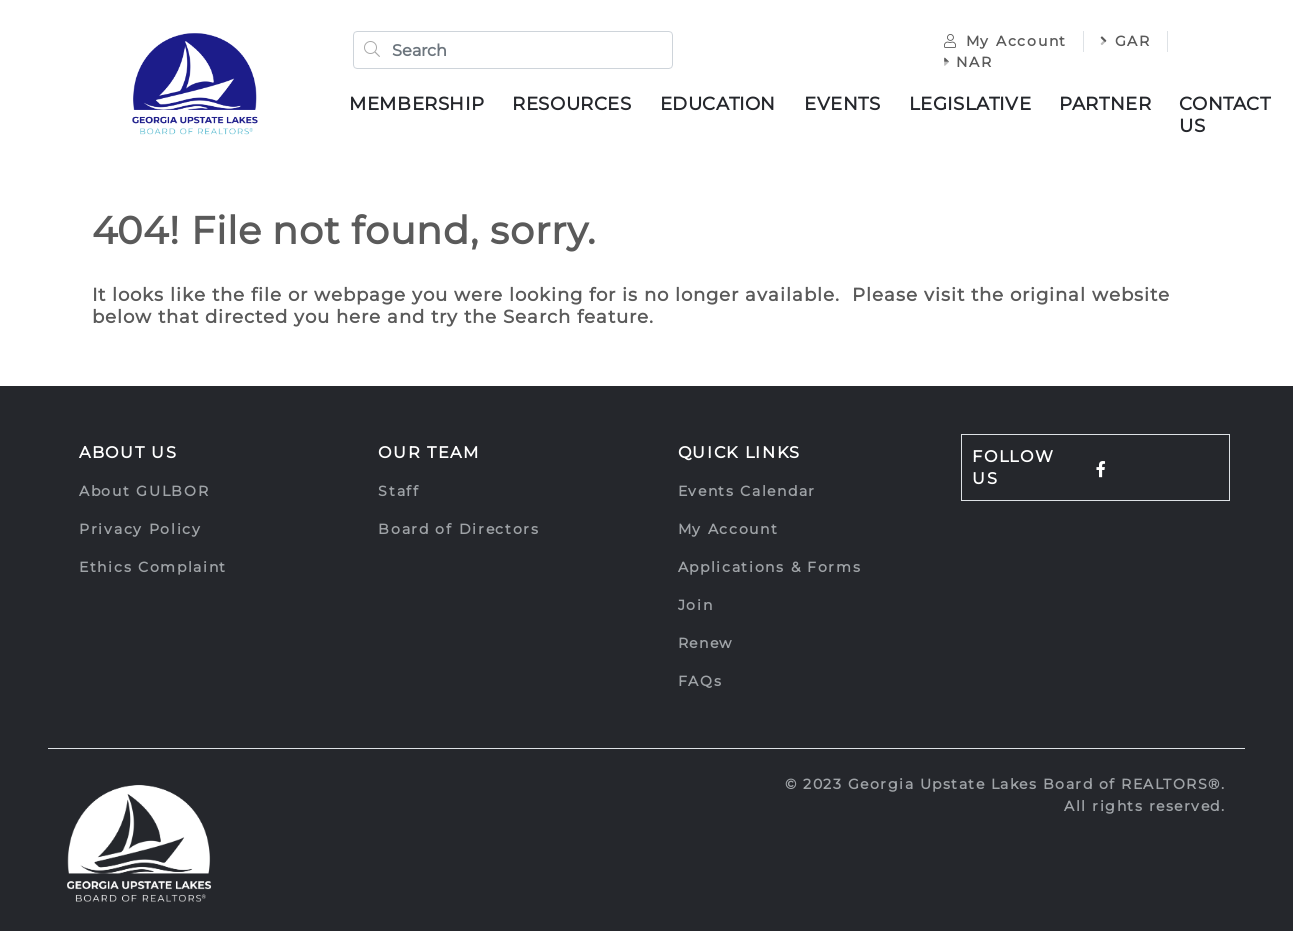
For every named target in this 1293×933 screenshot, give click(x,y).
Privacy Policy (140, 531)
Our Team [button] (429, 454)
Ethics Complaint (153, 569)
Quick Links (740, 454)
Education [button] (720, 105)
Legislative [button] (972, 105)
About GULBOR (144, 493)
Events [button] (844, 105)
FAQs (700, 683)
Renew (706, 645)
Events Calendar (747, 493)
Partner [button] (1107, 105)
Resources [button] (573, 105)
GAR (1123, 42)
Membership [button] (418, 105)
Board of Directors (459, 531)
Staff (399, 493)
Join (696, 607)
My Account (1003, 42)
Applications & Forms (770, 569)
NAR (966, 63)
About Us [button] (128, 454)
